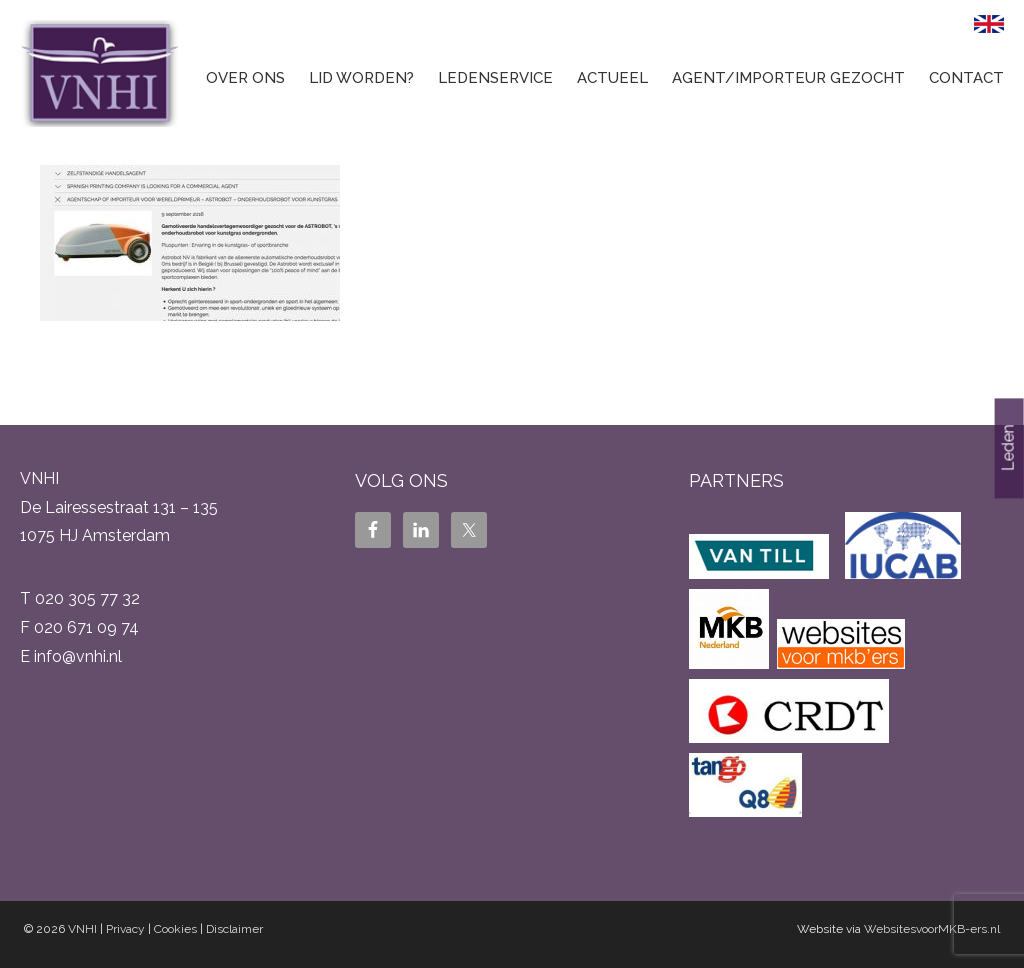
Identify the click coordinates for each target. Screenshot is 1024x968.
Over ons (245, 78)
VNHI (82, 929)
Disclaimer (234, 929)
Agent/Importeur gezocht (788, 78)
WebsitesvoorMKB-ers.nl (932, 929)
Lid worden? (361, 78)
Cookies (175, 929)
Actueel (612, 78)
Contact (966, 78)
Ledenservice (495, 78)
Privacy (125, 929)
